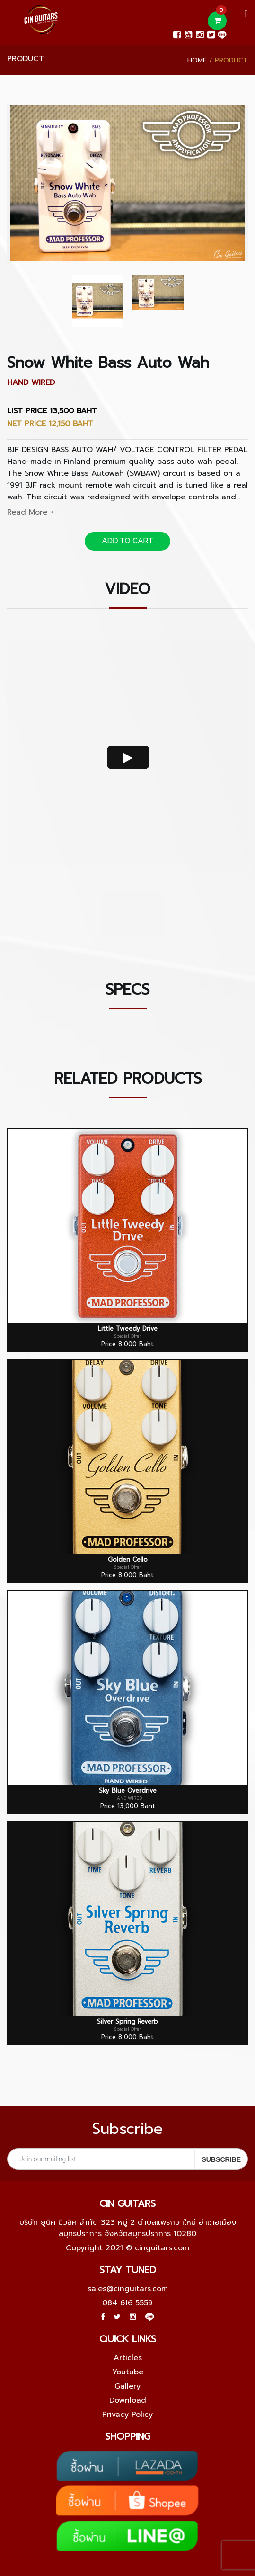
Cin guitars (127, 2203)
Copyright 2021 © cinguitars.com (127, 2248)
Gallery (127, 2386)
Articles (128, 2357)
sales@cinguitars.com (128, 2288)
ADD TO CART (127, 541)
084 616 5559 (127, 2303)
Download (127, 2400)
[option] (127, 183)
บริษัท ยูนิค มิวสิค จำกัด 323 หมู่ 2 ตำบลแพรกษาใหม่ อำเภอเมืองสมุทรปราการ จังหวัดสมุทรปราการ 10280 (127, 2228)
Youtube (127, 2372)
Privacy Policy (127, 2414)
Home (197, 60)
